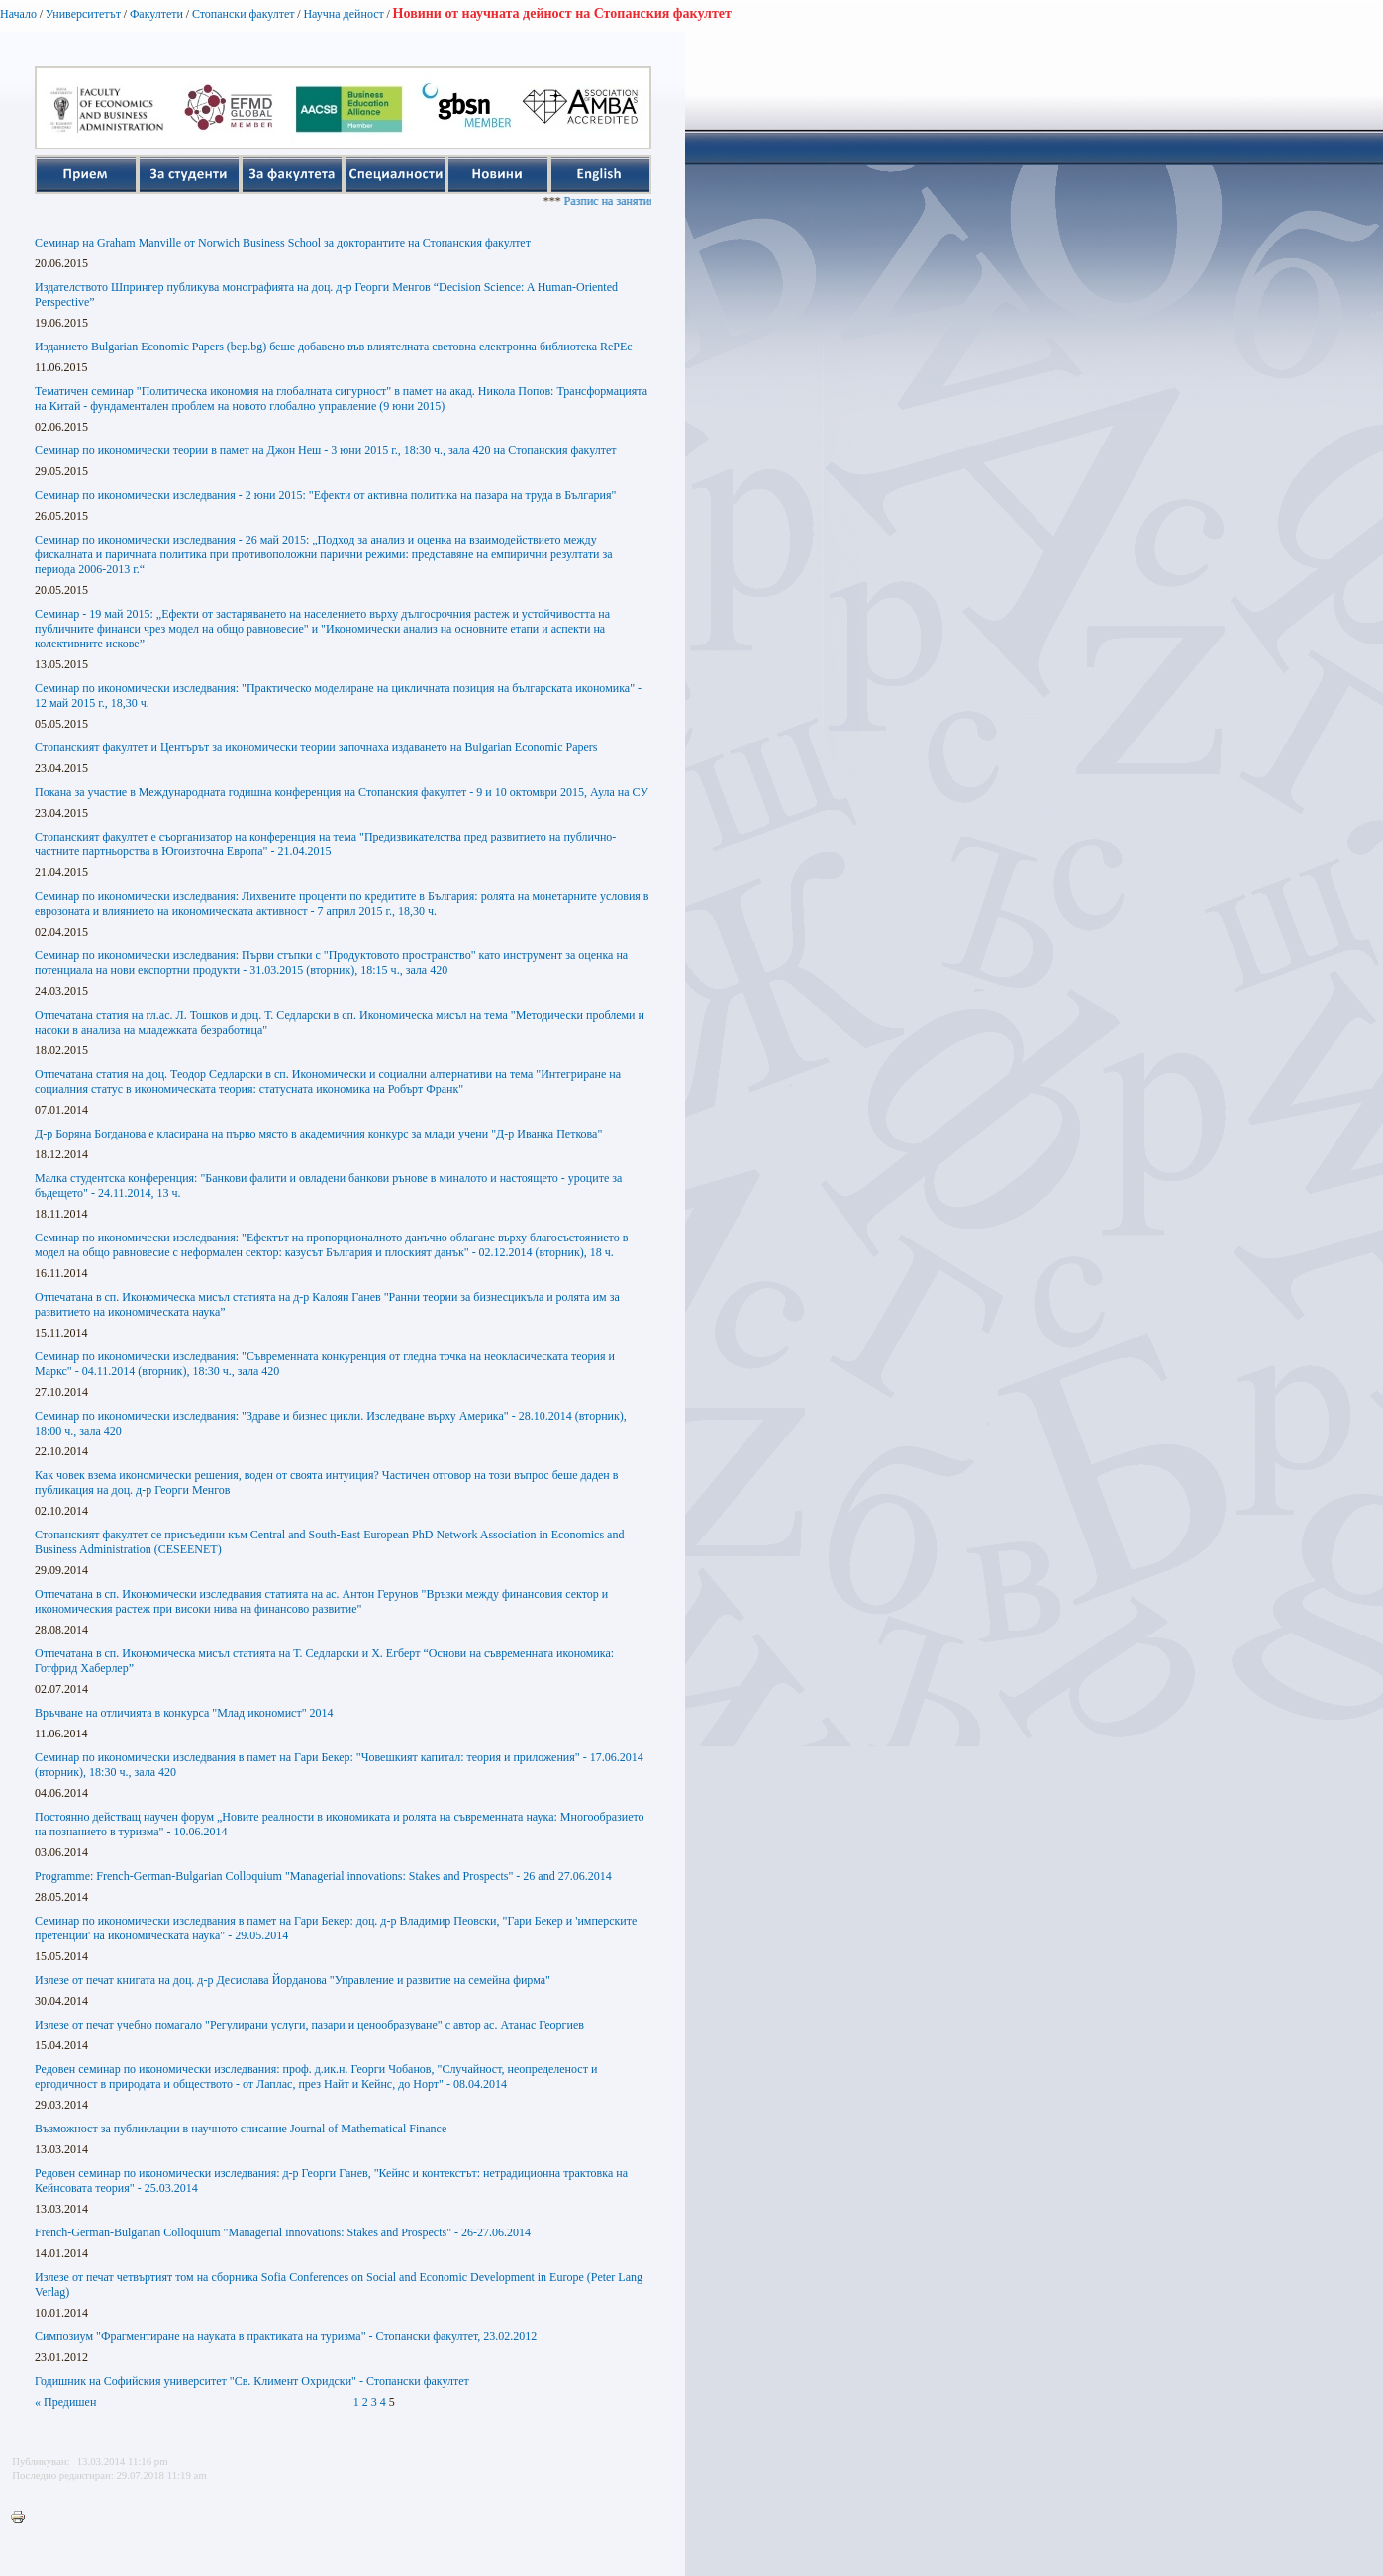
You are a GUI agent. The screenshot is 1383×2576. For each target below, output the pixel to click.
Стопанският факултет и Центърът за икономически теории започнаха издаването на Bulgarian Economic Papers (316, 747)
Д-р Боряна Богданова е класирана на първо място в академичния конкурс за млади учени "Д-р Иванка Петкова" (318, 1133)
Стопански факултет (243, 14)
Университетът (83, 14)
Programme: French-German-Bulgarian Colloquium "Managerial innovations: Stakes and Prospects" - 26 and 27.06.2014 (323, 1876)
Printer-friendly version (23, 2517)
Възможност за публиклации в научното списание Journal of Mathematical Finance (240, 2128)
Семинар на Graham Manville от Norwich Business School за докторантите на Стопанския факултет (283, 242)
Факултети (156, 14)
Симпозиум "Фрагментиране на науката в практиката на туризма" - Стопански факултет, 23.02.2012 (286, 2336)
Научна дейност (343, 14)
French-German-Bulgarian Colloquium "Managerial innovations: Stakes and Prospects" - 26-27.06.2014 (283, 2232)
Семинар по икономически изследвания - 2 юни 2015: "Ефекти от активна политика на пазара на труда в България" (325, 495)
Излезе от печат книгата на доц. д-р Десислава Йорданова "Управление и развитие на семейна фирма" (292, 1980)
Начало (18, 14)
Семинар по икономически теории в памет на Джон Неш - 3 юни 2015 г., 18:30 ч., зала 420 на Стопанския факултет (326, 450)
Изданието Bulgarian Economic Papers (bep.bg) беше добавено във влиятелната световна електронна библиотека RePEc (334, 346)
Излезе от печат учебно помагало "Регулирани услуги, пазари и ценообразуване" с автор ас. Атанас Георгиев (309, 2024)
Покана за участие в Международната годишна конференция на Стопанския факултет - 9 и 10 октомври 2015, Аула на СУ (341, 792)
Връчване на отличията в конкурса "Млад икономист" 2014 (184, 1713)
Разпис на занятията (637, 201)
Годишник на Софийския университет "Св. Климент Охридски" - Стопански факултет (252, 2381)
